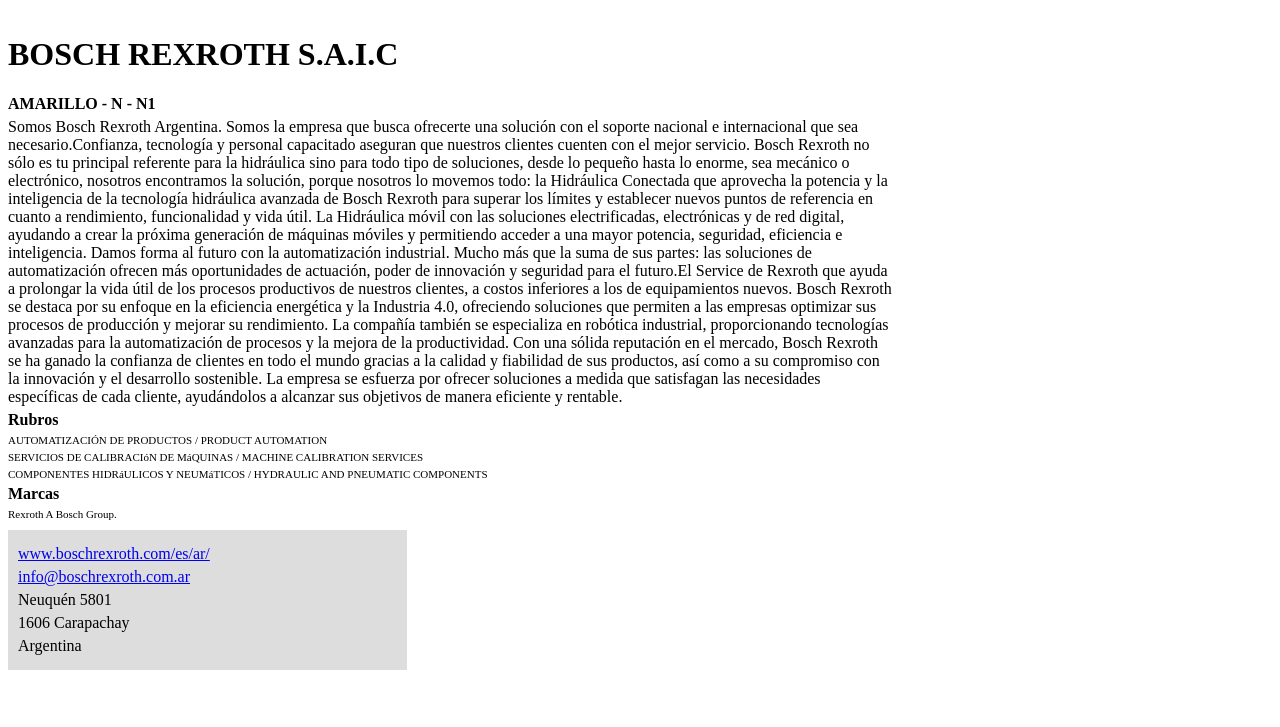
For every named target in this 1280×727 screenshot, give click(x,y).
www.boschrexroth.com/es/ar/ (114, 553)
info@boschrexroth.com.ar (104, 576)
